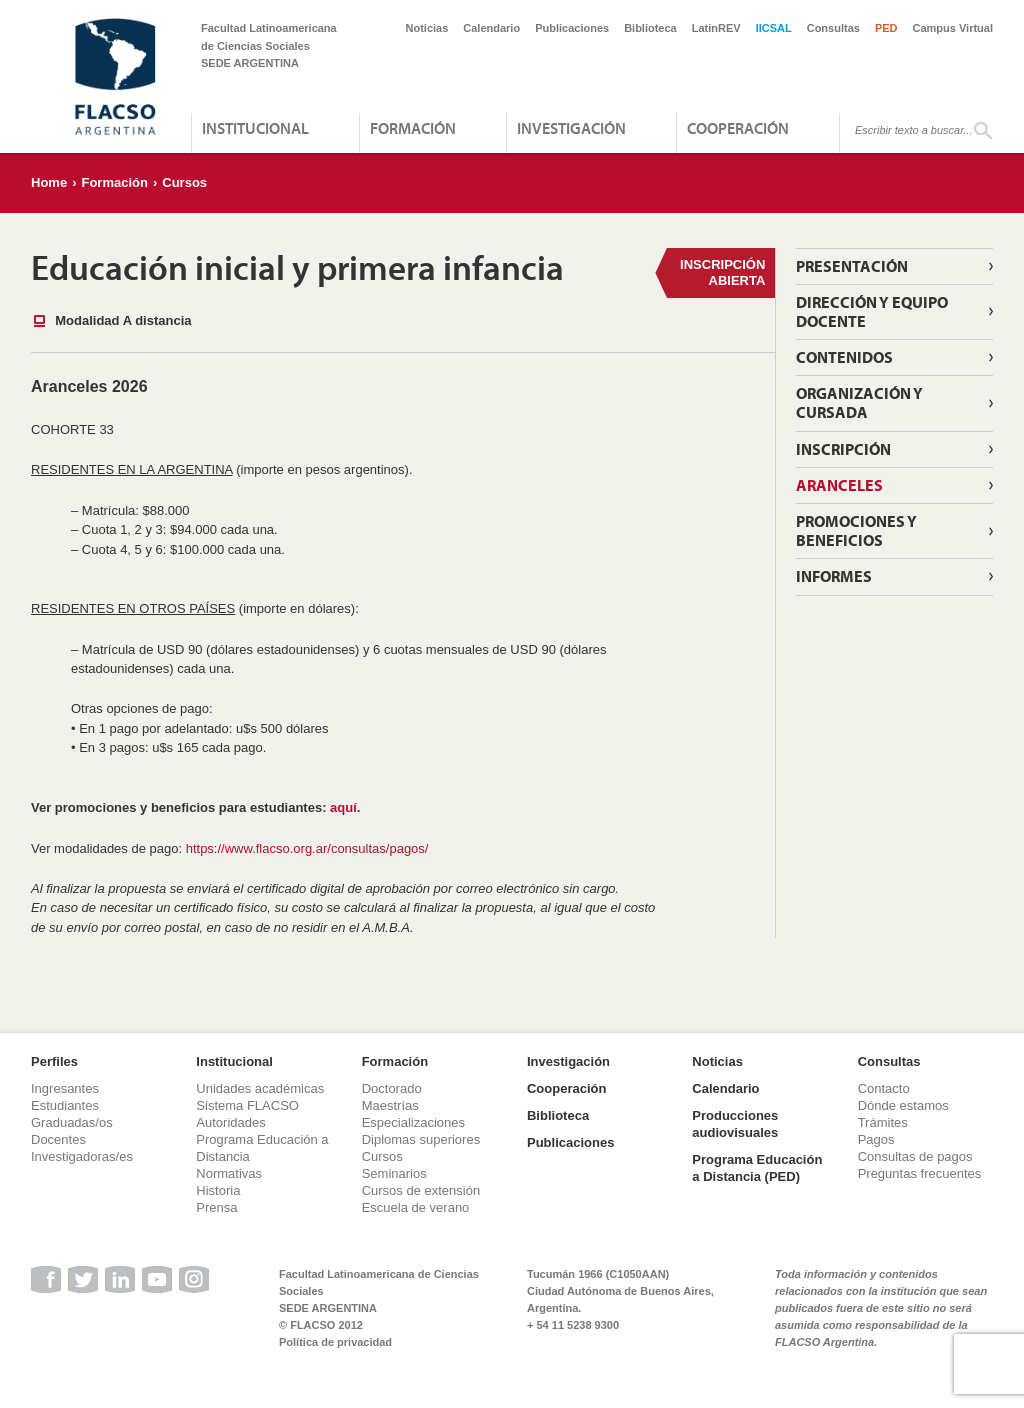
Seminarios (394, 1173)
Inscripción (843, 449)
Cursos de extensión (421, 1190)
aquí (343, 807)
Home (49, 182)
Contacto (884, 1088)
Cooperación (738, 128)
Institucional (255, 128)
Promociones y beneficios (856, 530)
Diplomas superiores (421, 1139)
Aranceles (839, 485)
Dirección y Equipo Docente (872, 311)
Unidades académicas (260, 1088)
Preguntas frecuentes (920, 1173)
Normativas (229, 1173)
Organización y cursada (859, 402)
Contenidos (844, 357)
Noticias (427, 28)
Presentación (852, 266)
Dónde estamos (903, 1105)
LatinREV (716, 28)
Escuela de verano (416, 1207)
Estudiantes (65, 1105)
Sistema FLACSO (247, 1105)
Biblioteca (650, 28)
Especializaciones (413, 1122)
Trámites (883, 1122)
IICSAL (774, 28)
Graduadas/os (72, 1122)
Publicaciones (572, 28)
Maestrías (390, 1105)
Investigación (571, 128)
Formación (413, 128)
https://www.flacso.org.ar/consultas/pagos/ (307, 848)
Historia (218, 1190)
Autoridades (230, 1122)
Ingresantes (65, 1088)
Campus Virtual (953, 28)
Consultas (833, 28)
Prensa (216, 1207)
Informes (834, 576)
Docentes (58, 1139)
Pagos (876, 1139)
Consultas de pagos (915, 1156)
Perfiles (54, 1061)
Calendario (491, 28)
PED (886, 28)
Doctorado (392, 1088)
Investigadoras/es (82, 1156)
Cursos (184, 182)
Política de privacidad (335, 1342)
